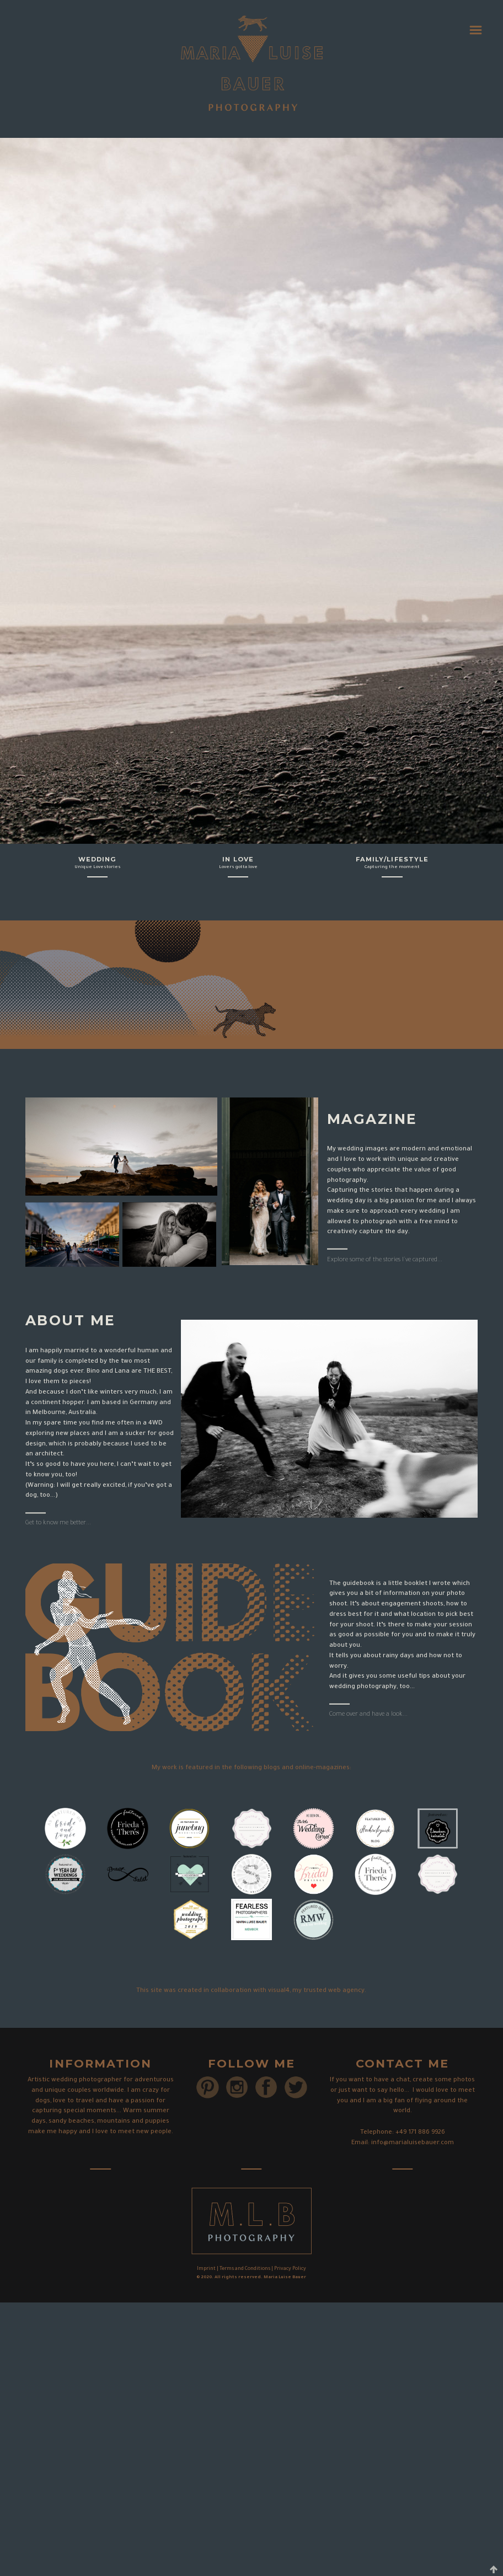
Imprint (206, 2269)
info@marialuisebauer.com (412, 2143)
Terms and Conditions (245, 2269)
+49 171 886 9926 (420, 2133)
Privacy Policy (290, 2269)
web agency (346, 1991)
